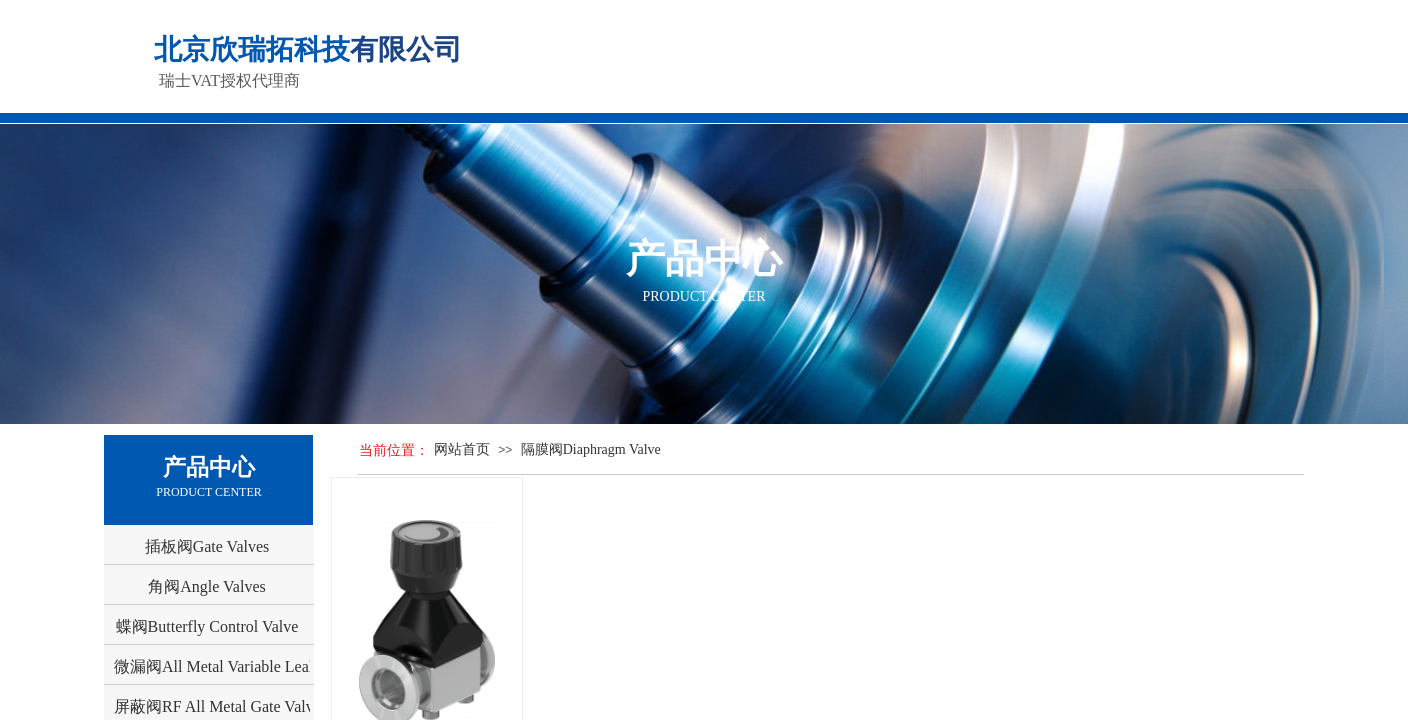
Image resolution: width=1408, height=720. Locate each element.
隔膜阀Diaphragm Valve (591, 449)
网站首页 (462, 449)
